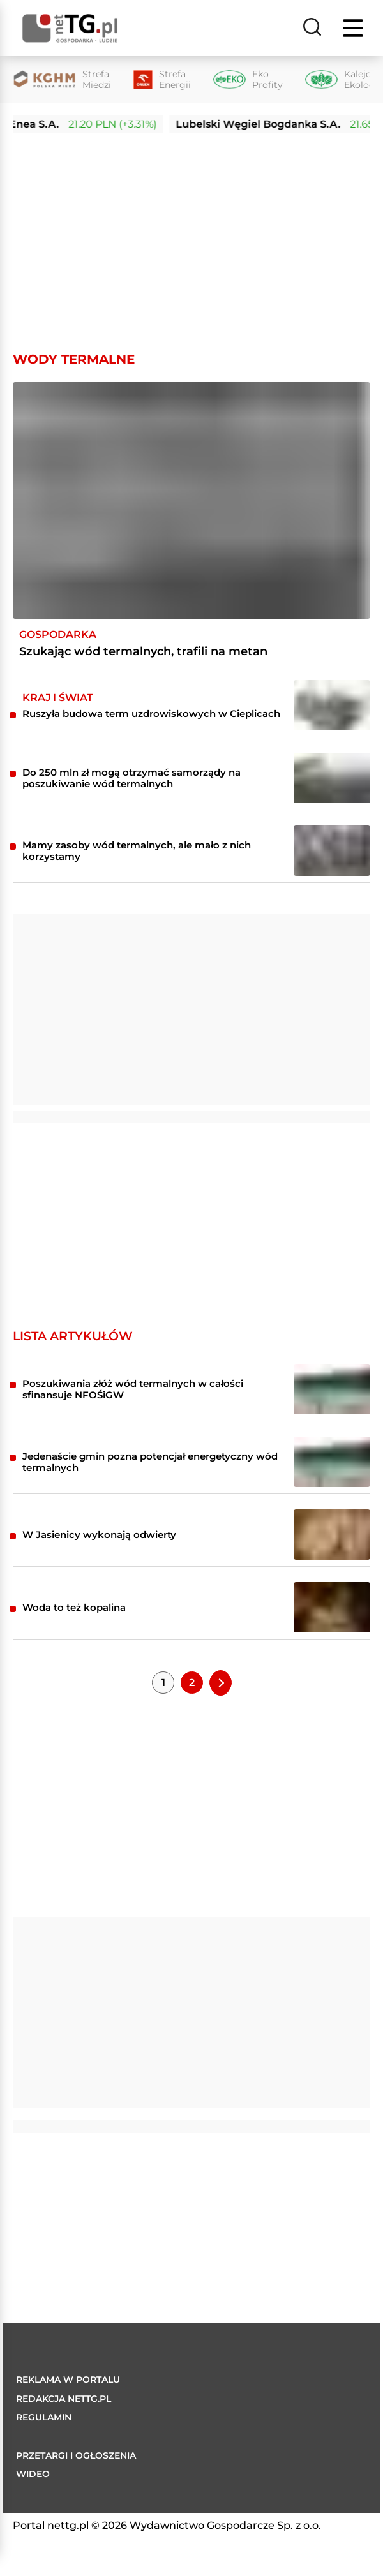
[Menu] (354, 28)
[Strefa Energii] (162, 80)
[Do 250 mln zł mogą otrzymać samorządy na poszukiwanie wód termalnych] (332, 778)
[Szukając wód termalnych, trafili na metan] (191, 500)
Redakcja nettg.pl (63, 2398)
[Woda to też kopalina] (332, 1607)
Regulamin (43, 2417)
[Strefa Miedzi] (62, 80)
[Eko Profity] (248, 80)
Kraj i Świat (57, 698)
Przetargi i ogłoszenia (76, 2455)
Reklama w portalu (68, 2379)
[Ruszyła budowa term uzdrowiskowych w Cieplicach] (332, 705)
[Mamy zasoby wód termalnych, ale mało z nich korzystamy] (332, 850)
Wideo (33, 2474)
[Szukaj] (312, 28)
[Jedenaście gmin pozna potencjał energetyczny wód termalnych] (332, 1462)
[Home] (70, 28)
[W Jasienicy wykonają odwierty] (332, 1534)
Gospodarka (57, 634)
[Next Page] (220, 1682)
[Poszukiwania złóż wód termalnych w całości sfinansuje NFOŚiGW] (332, 1389)
